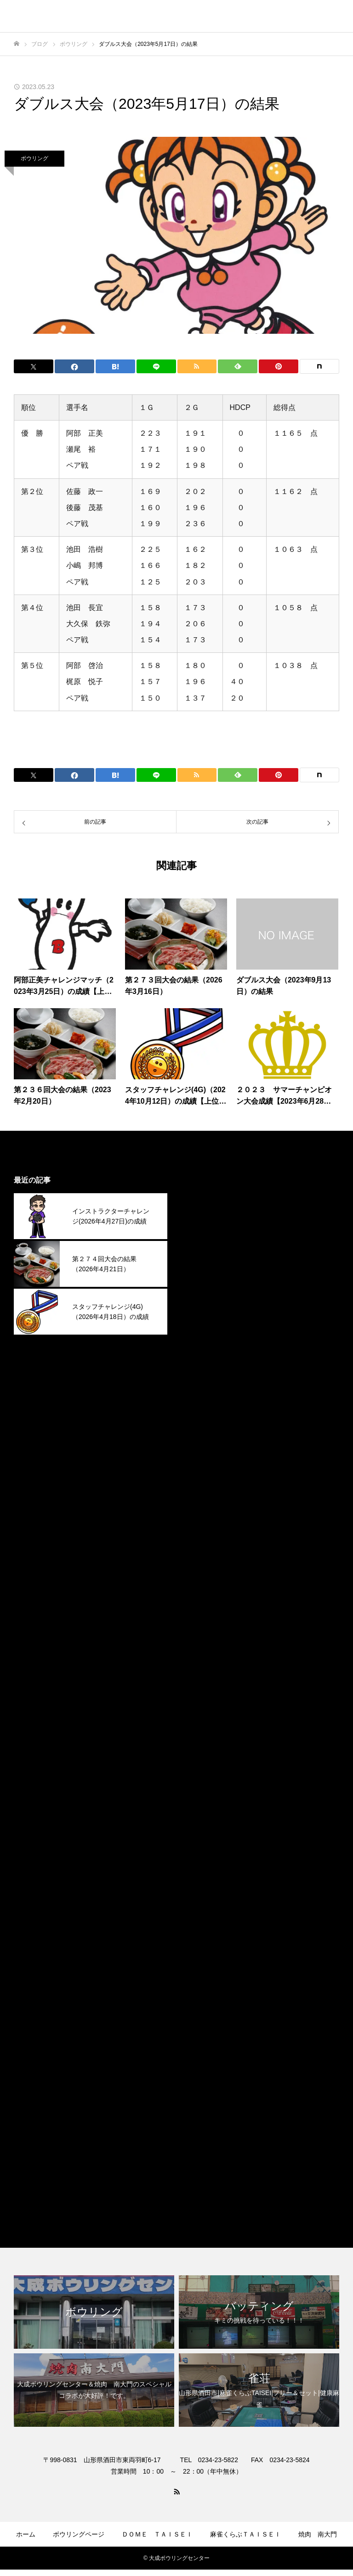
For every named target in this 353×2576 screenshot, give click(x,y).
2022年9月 (203, 2062)
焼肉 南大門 (317, 2534)
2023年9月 (203, 1851)
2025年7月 (203, 1386)
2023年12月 (205, 1787)
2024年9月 (203, 1597)
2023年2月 (203, 1999)
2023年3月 (203, 1977)
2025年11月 (205, 1302)
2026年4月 (203, 1196)
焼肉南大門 (204, 2168)
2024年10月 (205, 1576)
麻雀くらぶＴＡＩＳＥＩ (226, 2189)
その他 (197, 2125)
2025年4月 (203, 1450)
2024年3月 (203, 1724)
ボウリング (34, 158)
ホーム (25, 2534)
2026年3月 (203, 1217)
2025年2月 (203, 1492)
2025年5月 (203, 1428)
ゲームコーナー (120, 2561)
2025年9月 (203, 1344)
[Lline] (156, 366)
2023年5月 (203, 1935)
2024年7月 (203, 1640)
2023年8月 (203, 1872)
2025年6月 (203, 1407)
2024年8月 (203, 1618)
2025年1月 (203, 1513)
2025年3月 (203, 1471)
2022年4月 (203, 2083)
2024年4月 (203, 1703)
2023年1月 (203, 2020)
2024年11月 (205, 1555)
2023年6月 (203, 1914)
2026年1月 (203, 1259)
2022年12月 (205, 2041)
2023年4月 (203, 1956)
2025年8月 (203, 1365)
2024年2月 (203, 1745)
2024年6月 (203, 1661)
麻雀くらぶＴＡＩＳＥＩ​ (245, 2534)
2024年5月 (203, 1682)
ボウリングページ (78, 2534)
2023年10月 (205, 1830)
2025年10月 (205, 1323)
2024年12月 (205, 1534)
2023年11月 (205, 1809)
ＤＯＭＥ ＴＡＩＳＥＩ (157, 2534)
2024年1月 (203, 1766)
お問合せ (242, 2561)
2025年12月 (205, 1281)
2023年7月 (203, 1893)
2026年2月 (203, 1238)
